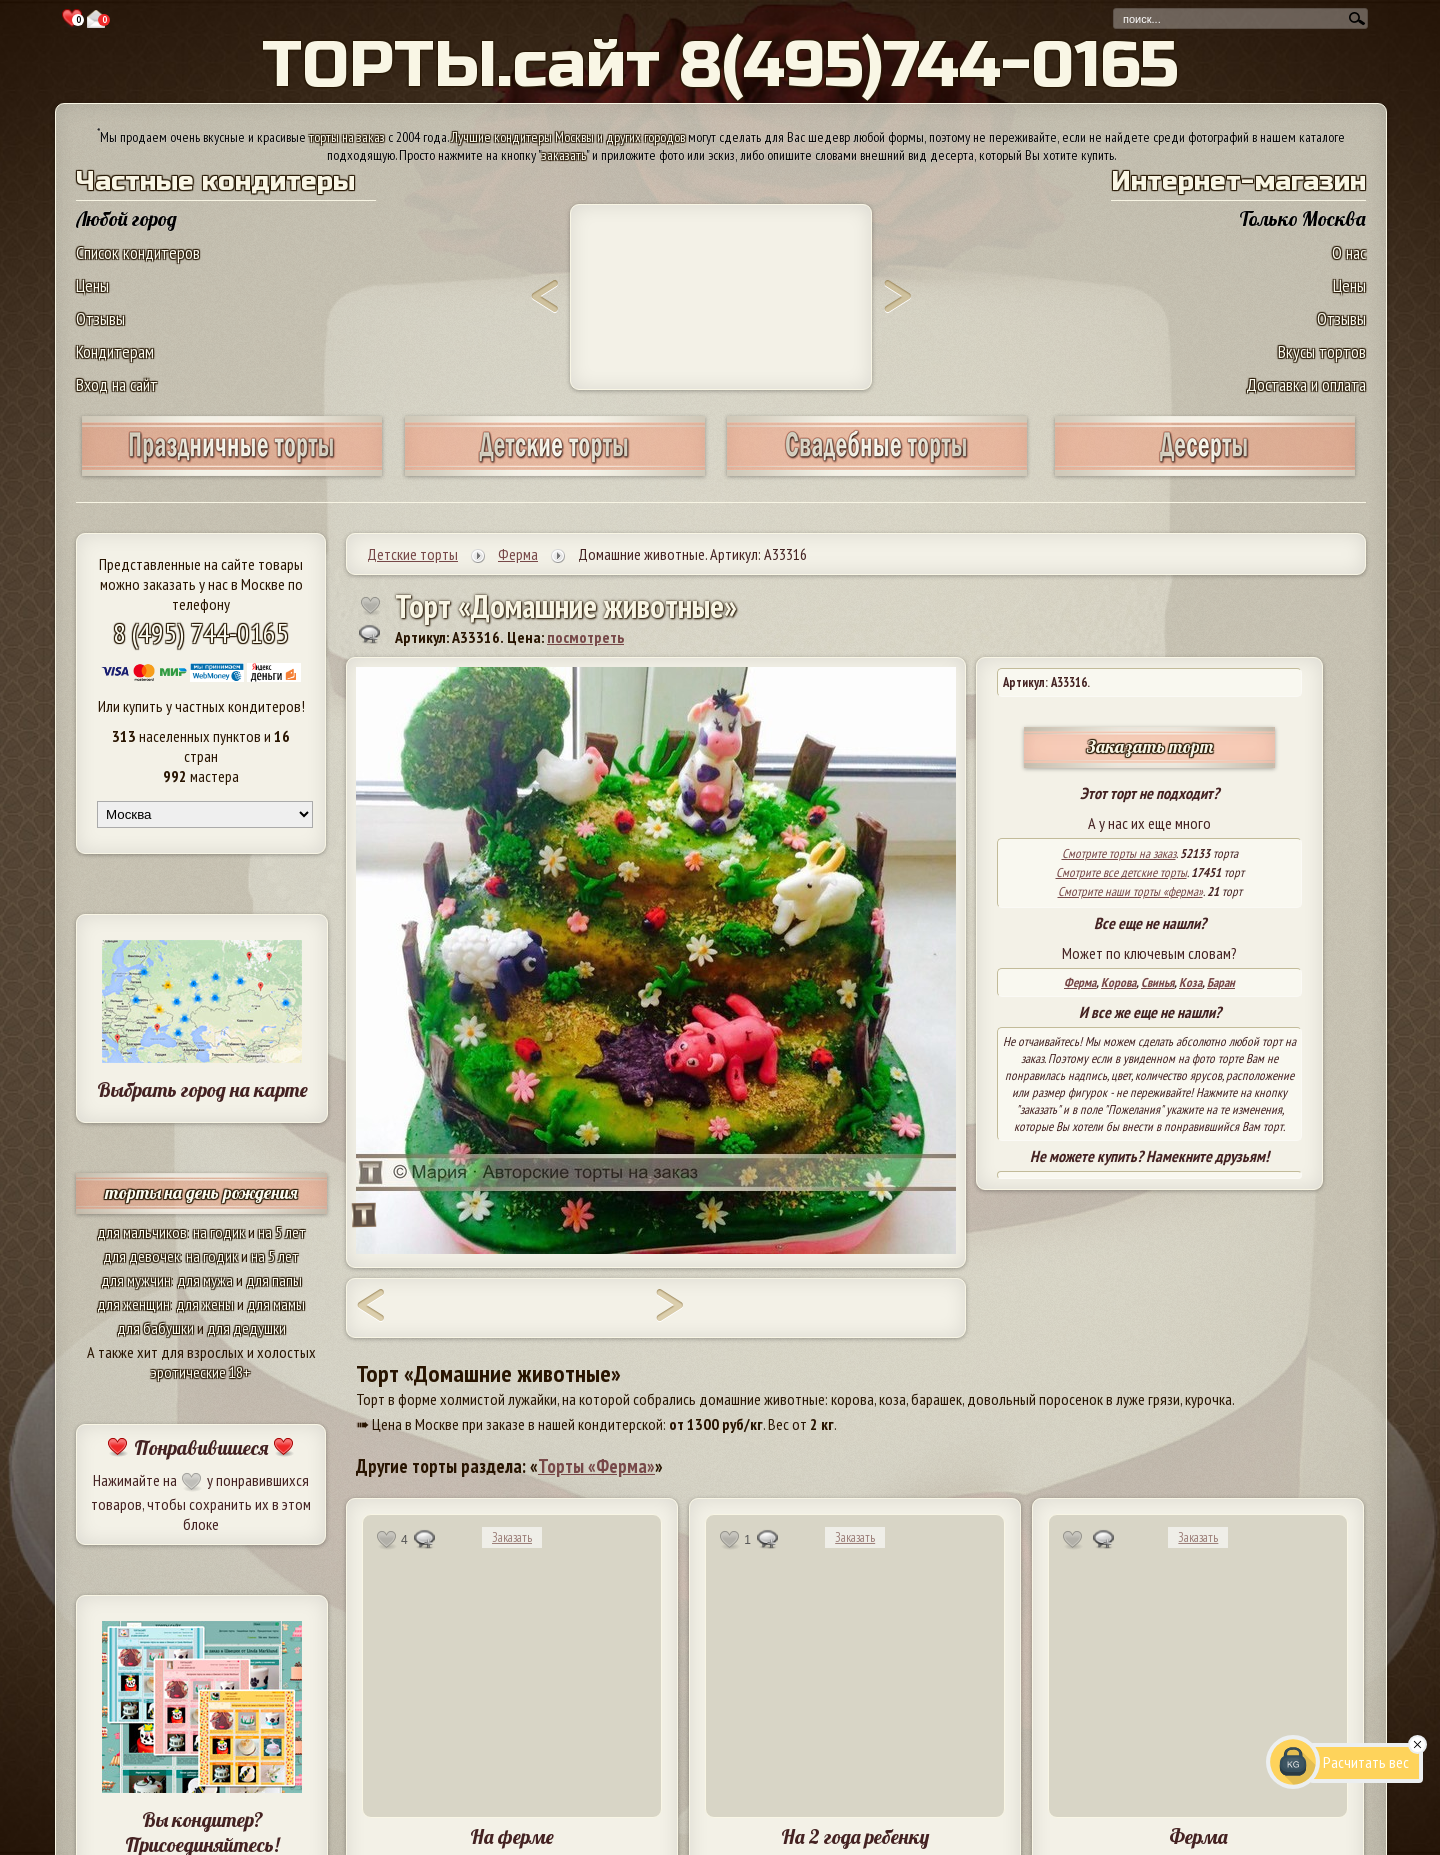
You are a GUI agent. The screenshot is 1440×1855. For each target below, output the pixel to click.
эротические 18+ (201, 1372)
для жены (205, 1304)
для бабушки (155, 1328)
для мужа (205, 1280)
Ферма (1080, 982)
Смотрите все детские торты (1121, 872)
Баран (1221, 982)
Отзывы (100, 318)
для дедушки (246, 1328)
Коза (1190, 982)
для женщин (133, 1304)
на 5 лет (282, 1232)
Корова (1118, 982)
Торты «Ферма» (596, 1466)
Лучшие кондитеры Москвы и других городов (568, 137)
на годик (219, 1232)
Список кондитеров (138, 252)
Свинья (1157, 982)
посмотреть (585, 637)
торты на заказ (347, 137)
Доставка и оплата (1306, 384)
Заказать (512, 1537)
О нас (1349, 252)
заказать (564, 155)
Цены (92, 285)
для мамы (276, 1304)
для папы (274, 1280)
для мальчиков (142, 1232)
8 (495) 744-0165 (201, 632)
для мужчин (136, 1280)
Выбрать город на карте (202, 1089)
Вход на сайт (117, 384)
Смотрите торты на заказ (1119, 853)
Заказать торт (1150, 746)
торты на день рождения (201, 1192)
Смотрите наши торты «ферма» (1130, 891)
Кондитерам (115, 351)
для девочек (141, 1256)
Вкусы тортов (1322, 351)
